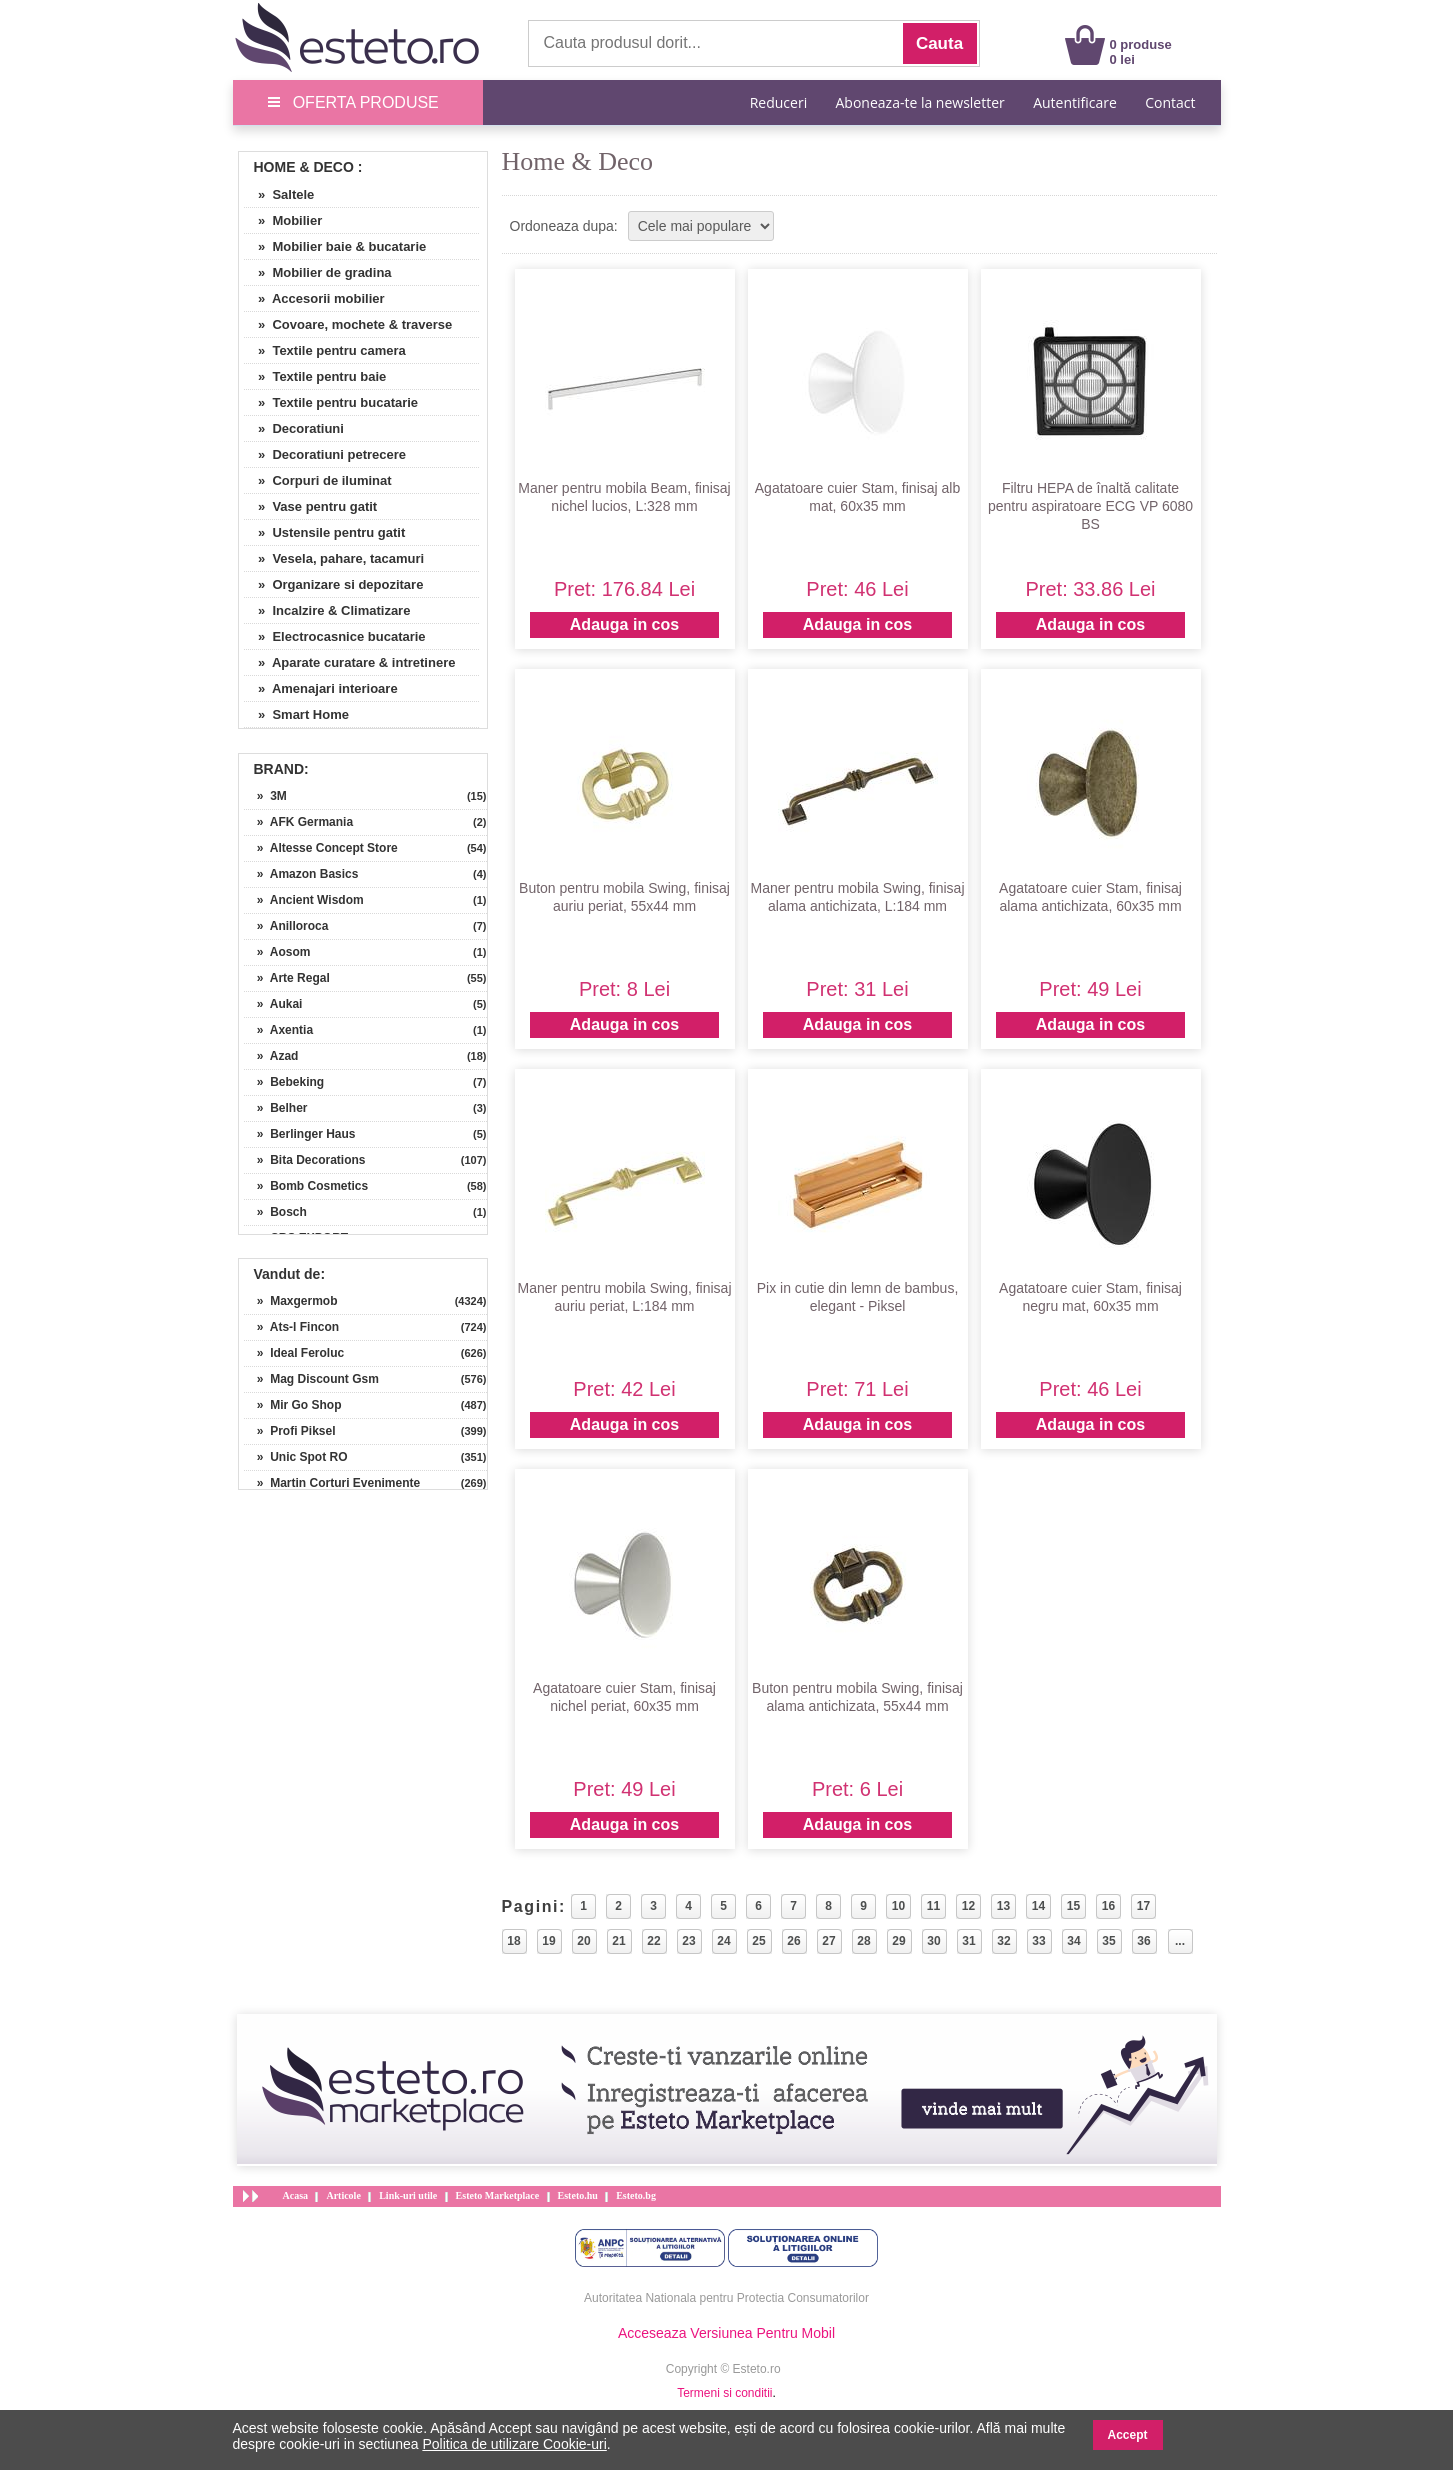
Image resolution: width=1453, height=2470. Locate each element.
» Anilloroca (286, 926)
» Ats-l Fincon (292, 1327)
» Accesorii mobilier (314, 298)
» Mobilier (283, 220)
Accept (1128, 2435)
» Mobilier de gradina (318, 272)
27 (828, 1941)
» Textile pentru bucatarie (331, 402)
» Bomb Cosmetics (306, 1186)
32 (1003, 1941)
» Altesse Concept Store (321, 848)
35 (1108, 1941)
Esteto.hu (578, 2195)
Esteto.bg (636, 2195)
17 (1143, 1906)
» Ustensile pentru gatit (325, 532)
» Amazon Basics (301, 874)
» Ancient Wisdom (304, 900)
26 (793, 1941)
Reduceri (778, 102)
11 (933, 1906)
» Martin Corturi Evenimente (332, 1483)
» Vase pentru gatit (311, 506)
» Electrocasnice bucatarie (335, 636)
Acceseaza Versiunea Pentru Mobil (726, 2333)
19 (548, 1941)
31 (968, 1941)
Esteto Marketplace (498, 2195)
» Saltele (279, 194)
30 (933, 1941)
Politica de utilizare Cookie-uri (514, 2444)
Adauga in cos (624, 624)
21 (618, 1941)
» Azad (271, 1056)
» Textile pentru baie (315, 376)
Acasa (296, 2195)
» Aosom (277, 952)
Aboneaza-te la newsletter (920, 102)
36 (1143, 1941)
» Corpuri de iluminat (318, 480)
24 (723, 1941)
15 (1073, 1906)
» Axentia (279, 1030)
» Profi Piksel (290, 1431)
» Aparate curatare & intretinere (350, 662)
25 (758, 1941)
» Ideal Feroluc (294, 1353)
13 (1003, 1906)
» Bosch (275, 1212)
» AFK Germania (299, 822)
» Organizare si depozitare (334, 584)
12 (968, 1906)
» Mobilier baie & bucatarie (335, 246)
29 (898, 1941)
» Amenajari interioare (321, 688)
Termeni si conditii (724, 2393)
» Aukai (273, 1004)
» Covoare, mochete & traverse (348, 324)
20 (583, 1941)
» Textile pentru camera (325, 350)
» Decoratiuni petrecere (325, 454)
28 (863, 1941)
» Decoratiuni (294, 428)
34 (1073, 1941)
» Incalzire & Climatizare (327, 610)
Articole (343, 2195)
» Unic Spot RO (296, 1457)
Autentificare (1075, 102)
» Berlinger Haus (300, 1134)
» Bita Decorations (305, 1160)
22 (653, 1941)
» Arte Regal (287, 978)
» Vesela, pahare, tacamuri (334, 558)
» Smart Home (296, 714)
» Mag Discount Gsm (311, 1379)
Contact (1170, 102)
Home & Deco (304, 167)
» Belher (276, 1108)
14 (1038, 1906)
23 (688, 1941)
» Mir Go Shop (293, 1405)
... (1180, 1941)
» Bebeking (284, 1082)
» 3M (265, 796)
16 (1108, 1906)
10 (898, 1906)
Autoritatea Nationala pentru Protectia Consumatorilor (726, 2298)
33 (1038, 1941)
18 (513, 1941)
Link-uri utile (408, 2195)
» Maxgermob (291, 1301)
